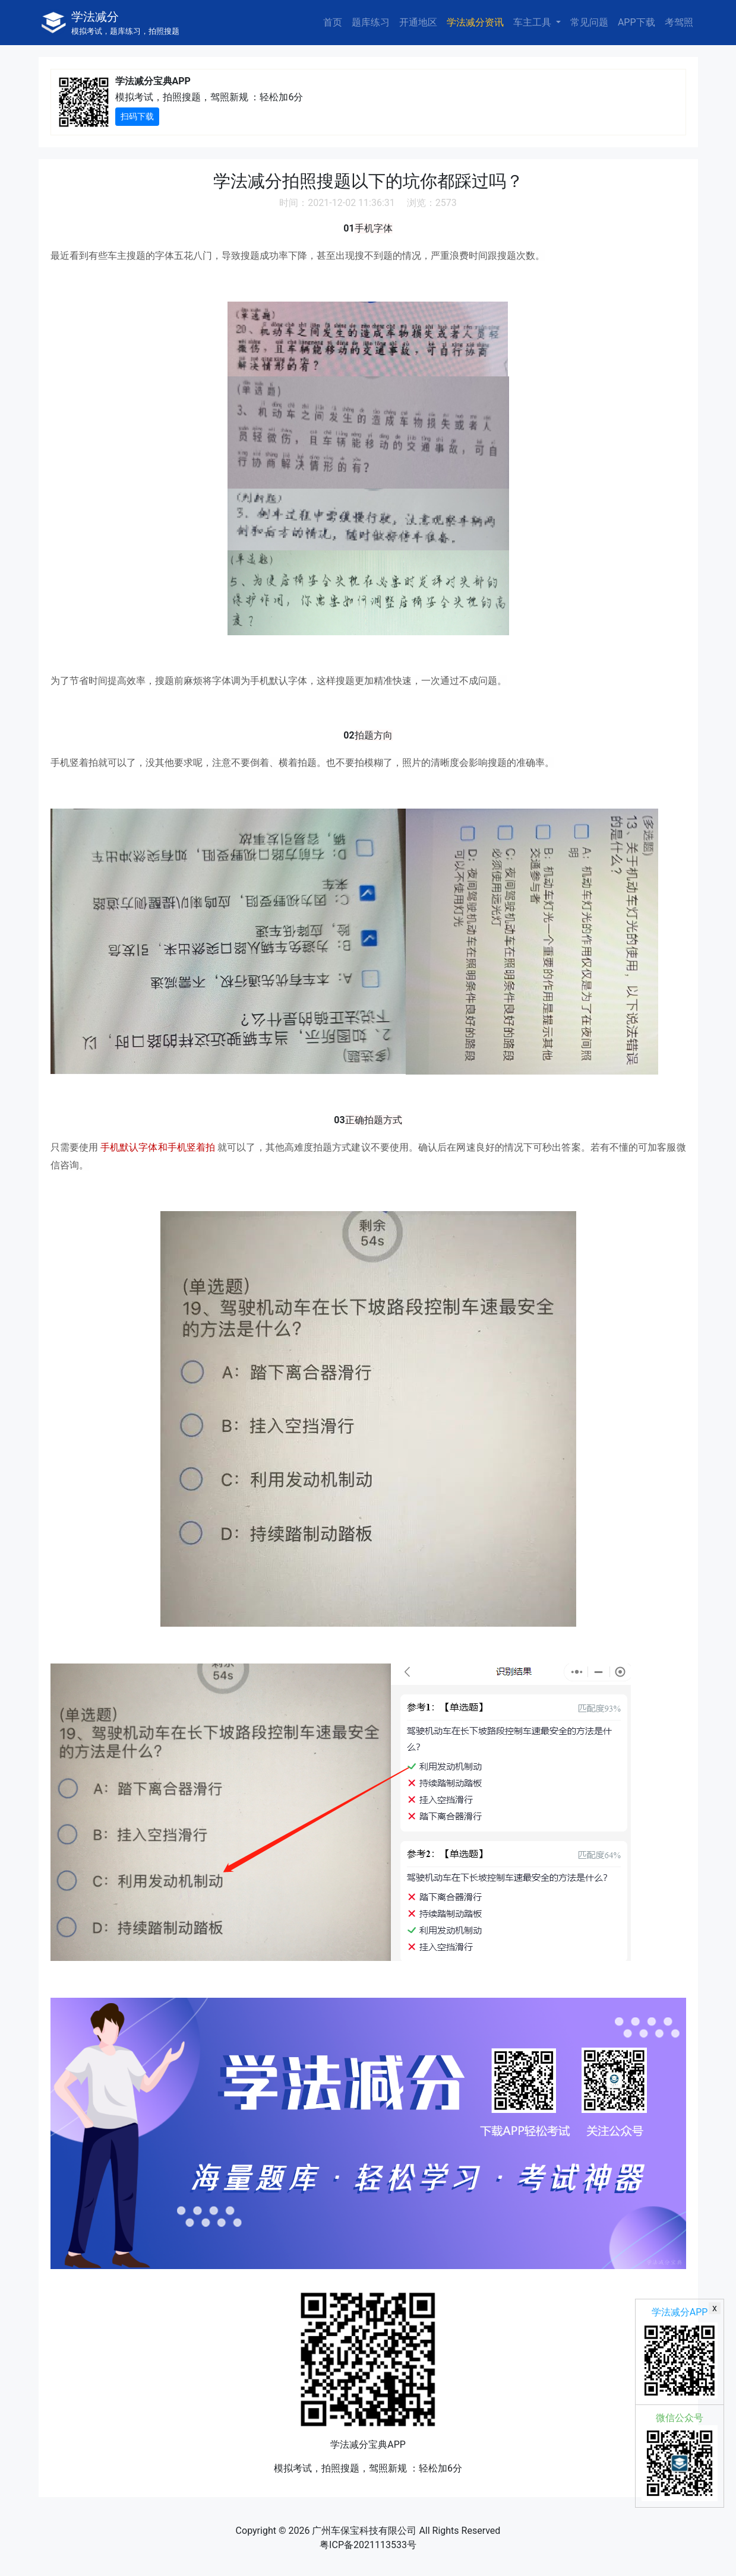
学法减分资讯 (475, 22)
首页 (332, 22)
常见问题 (589, 22)
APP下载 (636, 22)
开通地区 (418, 22)
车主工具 (533, 22)
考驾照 (679, 22)
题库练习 (371, 22)
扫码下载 (137, 116)
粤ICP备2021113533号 (368, 2544)
